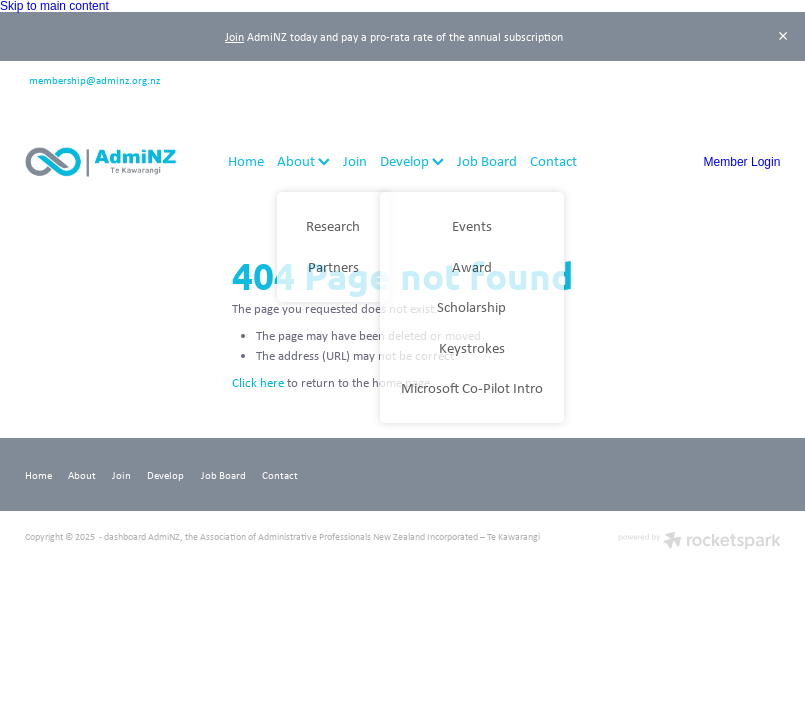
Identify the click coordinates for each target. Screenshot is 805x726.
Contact (553, 160)
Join (234, 36)
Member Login (742, 162)
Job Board (487, 160)
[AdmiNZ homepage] (100, 162)
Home (246, 160)
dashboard (125, 536)
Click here (258, 382)
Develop (412, 160)
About (303, 160)
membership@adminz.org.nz (94, 78)
